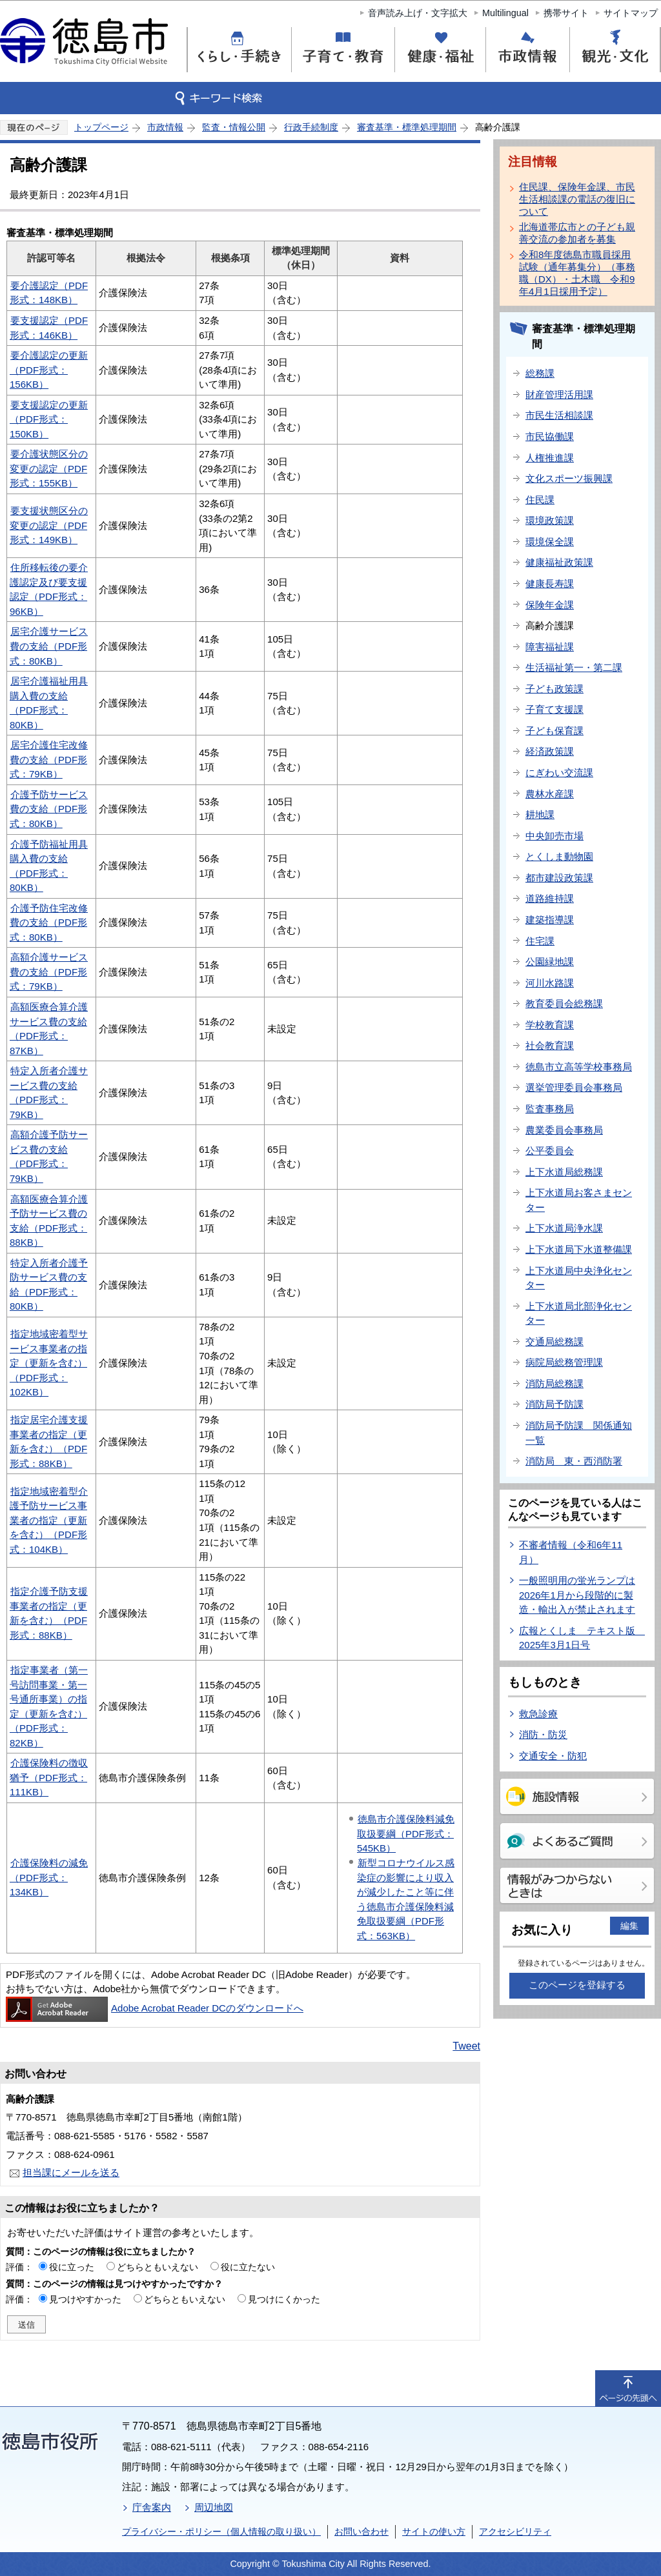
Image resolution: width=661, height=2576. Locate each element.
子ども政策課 (554, 688)
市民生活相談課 (559, 415)
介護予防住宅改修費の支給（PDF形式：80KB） (49, 923)
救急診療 (538, 1713)
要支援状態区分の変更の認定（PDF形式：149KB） (49, 525)
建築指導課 (549, 919)
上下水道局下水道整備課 (578, 1249)
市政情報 (165, 127)
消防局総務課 (554, 1383)
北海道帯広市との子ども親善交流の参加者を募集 (577, 233)
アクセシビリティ (515, 2531)
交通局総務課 (554, 1341)
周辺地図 (213, 2507)
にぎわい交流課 (559, 772)
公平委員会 (549, 1150)
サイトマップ (631, 13)
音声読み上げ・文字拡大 (417, 13)
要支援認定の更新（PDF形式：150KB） (49, 419)
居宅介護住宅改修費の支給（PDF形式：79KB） (49, 759)
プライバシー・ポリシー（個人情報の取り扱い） (221, 2531)
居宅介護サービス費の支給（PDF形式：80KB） (49, 646)
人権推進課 (549, 457)
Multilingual (505, 13)
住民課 (539, 499)
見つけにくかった (284, 2299)
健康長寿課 (549, 583)
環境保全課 (549, 541)
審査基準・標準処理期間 (406, 127)
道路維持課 (549, 898)
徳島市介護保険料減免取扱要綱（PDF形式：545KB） (405, 1833)
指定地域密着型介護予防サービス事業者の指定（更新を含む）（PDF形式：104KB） (49, 1520)
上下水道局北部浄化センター (578, 1313)
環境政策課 (549, 520)
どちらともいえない (157, 2267)
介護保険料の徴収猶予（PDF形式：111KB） (49, 1777)
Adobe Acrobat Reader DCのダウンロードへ (154, 2007)
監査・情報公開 (233, 127)
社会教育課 (549, 1045)
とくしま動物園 (559, 856)
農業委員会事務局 (564, 1129)
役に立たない (248, 2267)
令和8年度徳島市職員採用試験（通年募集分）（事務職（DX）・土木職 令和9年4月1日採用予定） (577, 273)
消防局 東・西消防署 (573, 1460)
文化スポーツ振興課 (569, 478)
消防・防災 (543, 1734)
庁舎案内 (151, 2507)
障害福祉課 (549, 646)
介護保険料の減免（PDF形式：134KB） (49, 1877)
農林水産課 (549, 793)
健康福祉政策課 (559, 562)
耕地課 (539, 814)
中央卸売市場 (554, 835)
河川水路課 (549, 982)
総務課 (539, 373)
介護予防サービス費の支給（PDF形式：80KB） (49, 809)
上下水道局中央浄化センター (578, 1278)
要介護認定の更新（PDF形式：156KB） (49, 370)
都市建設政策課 (559, 877)
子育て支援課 (554, 709)
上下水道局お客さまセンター (578, 1200)
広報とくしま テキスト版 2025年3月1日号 (582, 1638)
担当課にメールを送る (71, 2172)
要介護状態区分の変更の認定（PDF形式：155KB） (49, 468)
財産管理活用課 (559, 394)
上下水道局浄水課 (564, 1228)
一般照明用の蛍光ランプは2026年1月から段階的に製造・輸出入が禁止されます (577, 1595)
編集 (629, 1926)
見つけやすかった (85, 2299)
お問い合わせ (361, 2531)
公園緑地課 (549, 961)
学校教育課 (549, 1024)
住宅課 (539, 940)
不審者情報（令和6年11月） (570, 1552)
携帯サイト (566, 13)
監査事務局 (549, 1108)
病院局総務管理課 (564, 1362)
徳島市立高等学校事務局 (578, 1066)
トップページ (101, 127)
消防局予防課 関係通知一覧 (578, 1433)
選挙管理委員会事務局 (573, 1087)
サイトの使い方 (433, 2531)
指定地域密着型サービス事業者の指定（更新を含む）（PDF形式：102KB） (49, 1362)
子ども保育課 (554, 730)
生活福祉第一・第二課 (573, 667)
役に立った (71, 2267)
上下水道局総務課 (564, 1171)
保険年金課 (549, 604)
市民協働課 (549, 436)
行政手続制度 (311, 127)
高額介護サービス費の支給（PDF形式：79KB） (49, 972)
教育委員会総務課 (564, 1003)
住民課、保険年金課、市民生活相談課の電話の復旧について (577, 199)
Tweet (466, 2046)
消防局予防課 (554, 1404)
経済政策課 (549, 751)
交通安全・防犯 (553, 1755)
